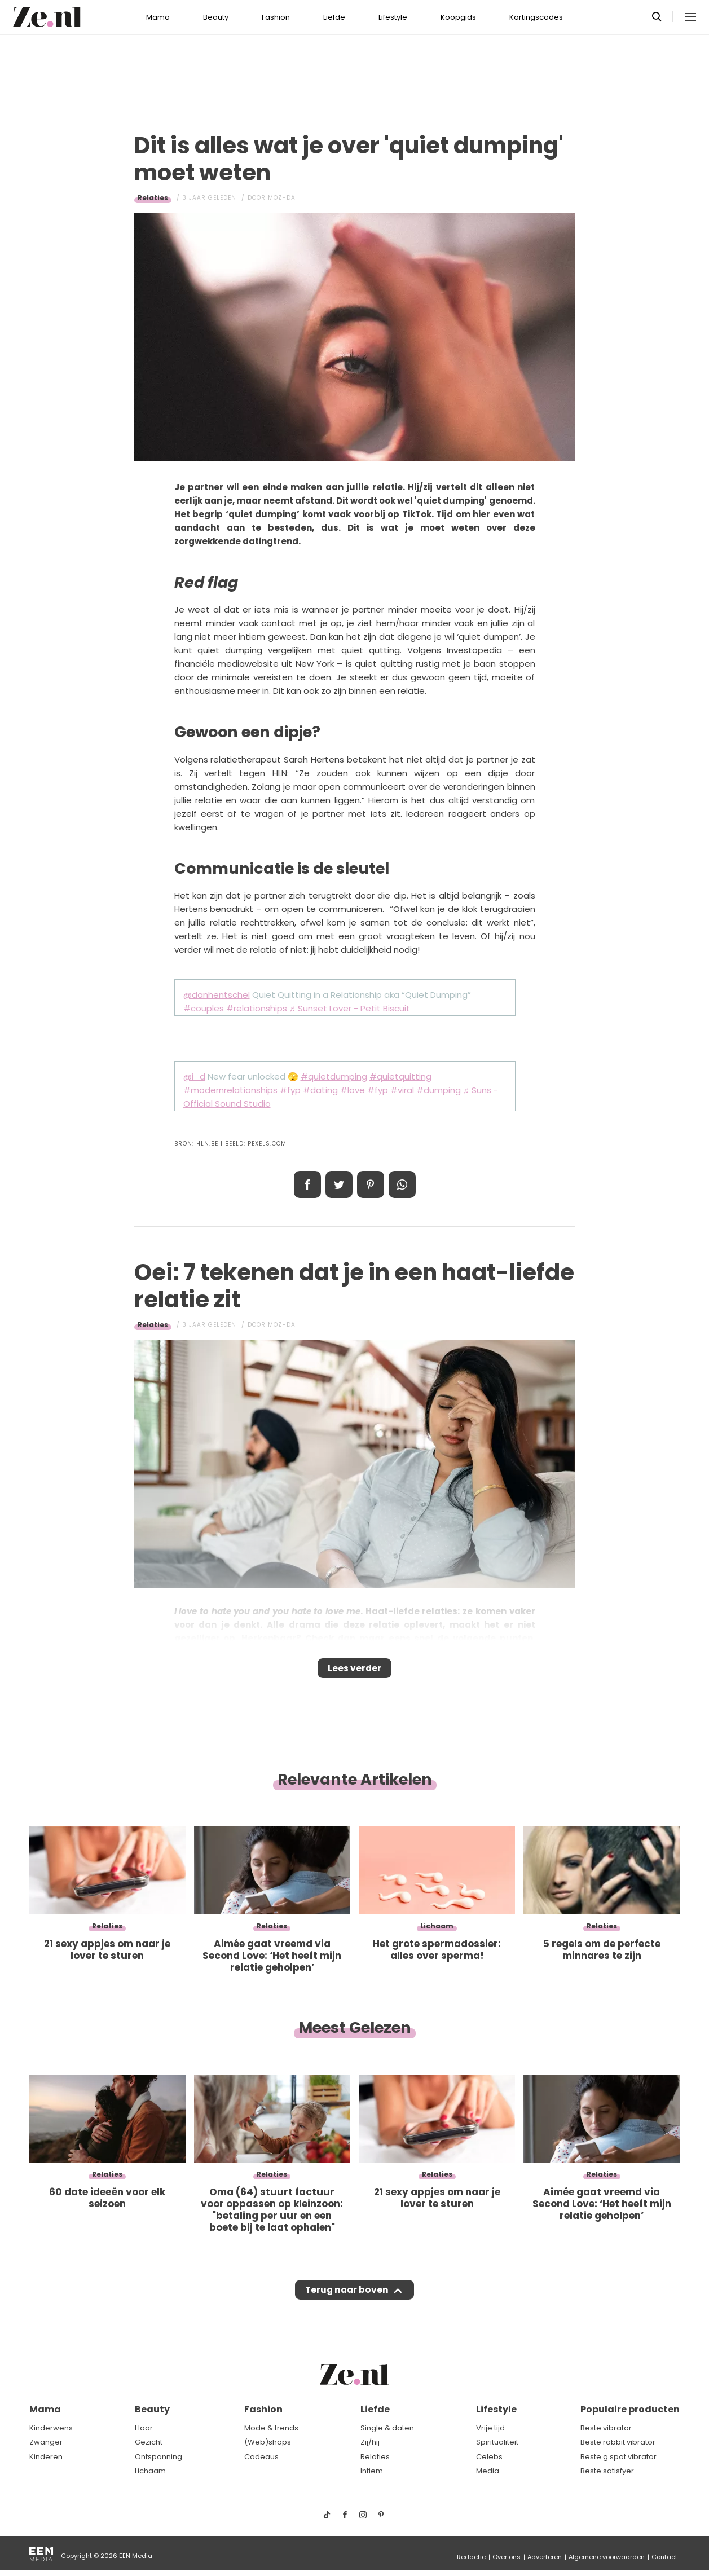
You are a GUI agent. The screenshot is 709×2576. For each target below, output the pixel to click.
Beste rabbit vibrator (617, 2442)
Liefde (334, 17)
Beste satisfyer (607, 2470)
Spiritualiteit (497, 2442)
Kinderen (46, 2456)
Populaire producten (630, 2409)
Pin (370, 1184)
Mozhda (282, 197)
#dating (320, 1090)
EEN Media (135, 2555)
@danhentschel (216, 995)
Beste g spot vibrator (618, 2456)
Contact (664, 2556)
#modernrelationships (230, 1090)
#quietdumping (334, 1076)
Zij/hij (370, 2442)
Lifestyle (392, 17)
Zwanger (46, 2442)
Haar (144, 2428)
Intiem (371, 2470)
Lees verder (354, 1672)
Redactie (471, 2556)
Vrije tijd (490, 2428)
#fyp (290, 1090)
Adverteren (544, 2556)
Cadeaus (261, 2456)
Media (487, 2470)
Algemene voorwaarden (607, 2556)
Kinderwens (51, 2428)
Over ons (506, 2556)
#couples (203, 1008)
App (402, 1184)
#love (352, 1090)
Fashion (276, 17)
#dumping (438, 1090)
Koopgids (458, 17)
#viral (402, 1090)
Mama (158, 17)
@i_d (194, 1076)
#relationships (256, 1008)
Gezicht (148, 2442)
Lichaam (150, 2470)
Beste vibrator (606, 2428)
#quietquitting (400, 1076)
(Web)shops (267, 2442)
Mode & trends (271, 2428)
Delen (307, 1184)
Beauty (215, 17)
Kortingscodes (536, 17)
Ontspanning (158, 2456)
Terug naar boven (347, 2301)
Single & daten (387, 2428)
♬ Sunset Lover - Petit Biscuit (349, 1008)
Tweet (339, 1184)
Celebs (489, 2456)
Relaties (153, 197)
